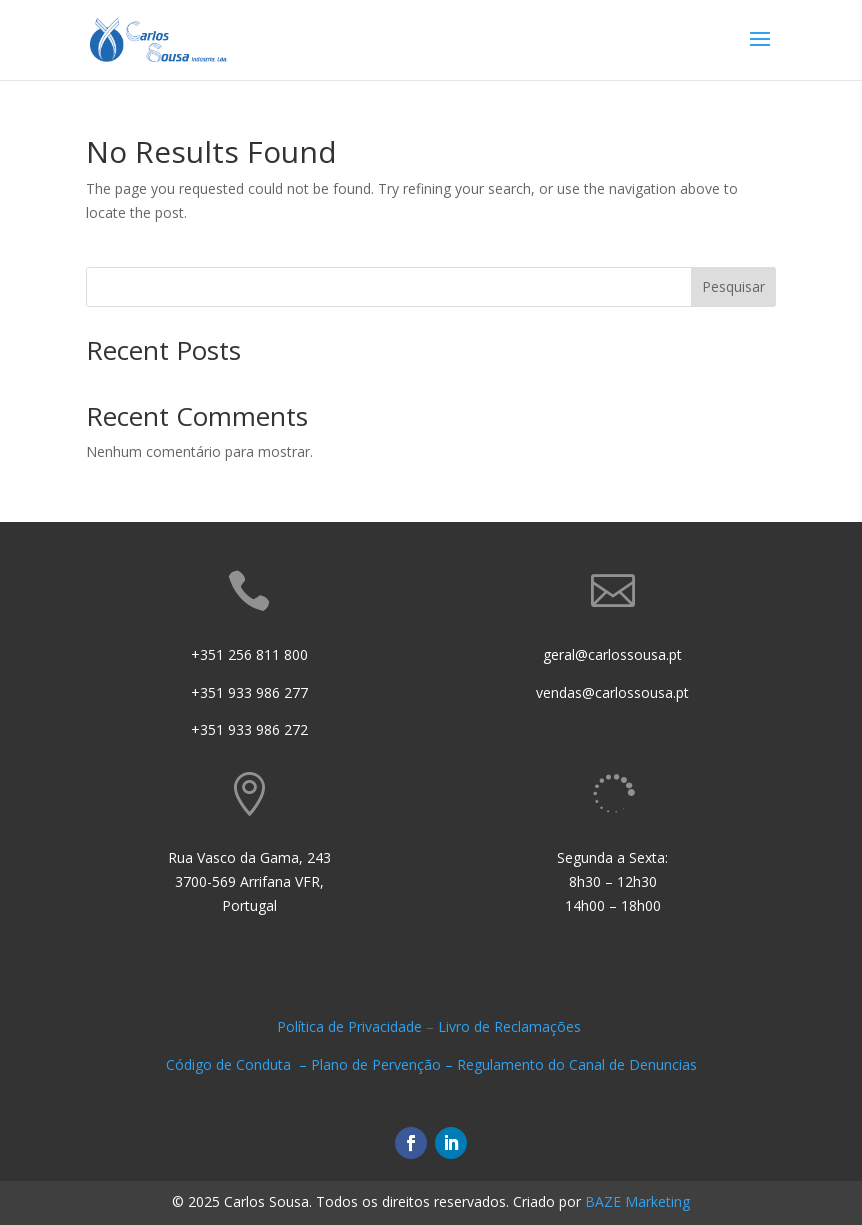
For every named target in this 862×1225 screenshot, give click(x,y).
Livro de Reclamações (511, 1026)
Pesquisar (733, 286)
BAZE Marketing (637, 1201)
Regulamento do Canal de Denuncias (577, 1064)
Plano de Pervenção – (384, 1064)
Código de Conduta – (238, 1064)
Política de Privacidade (349, 1026)
